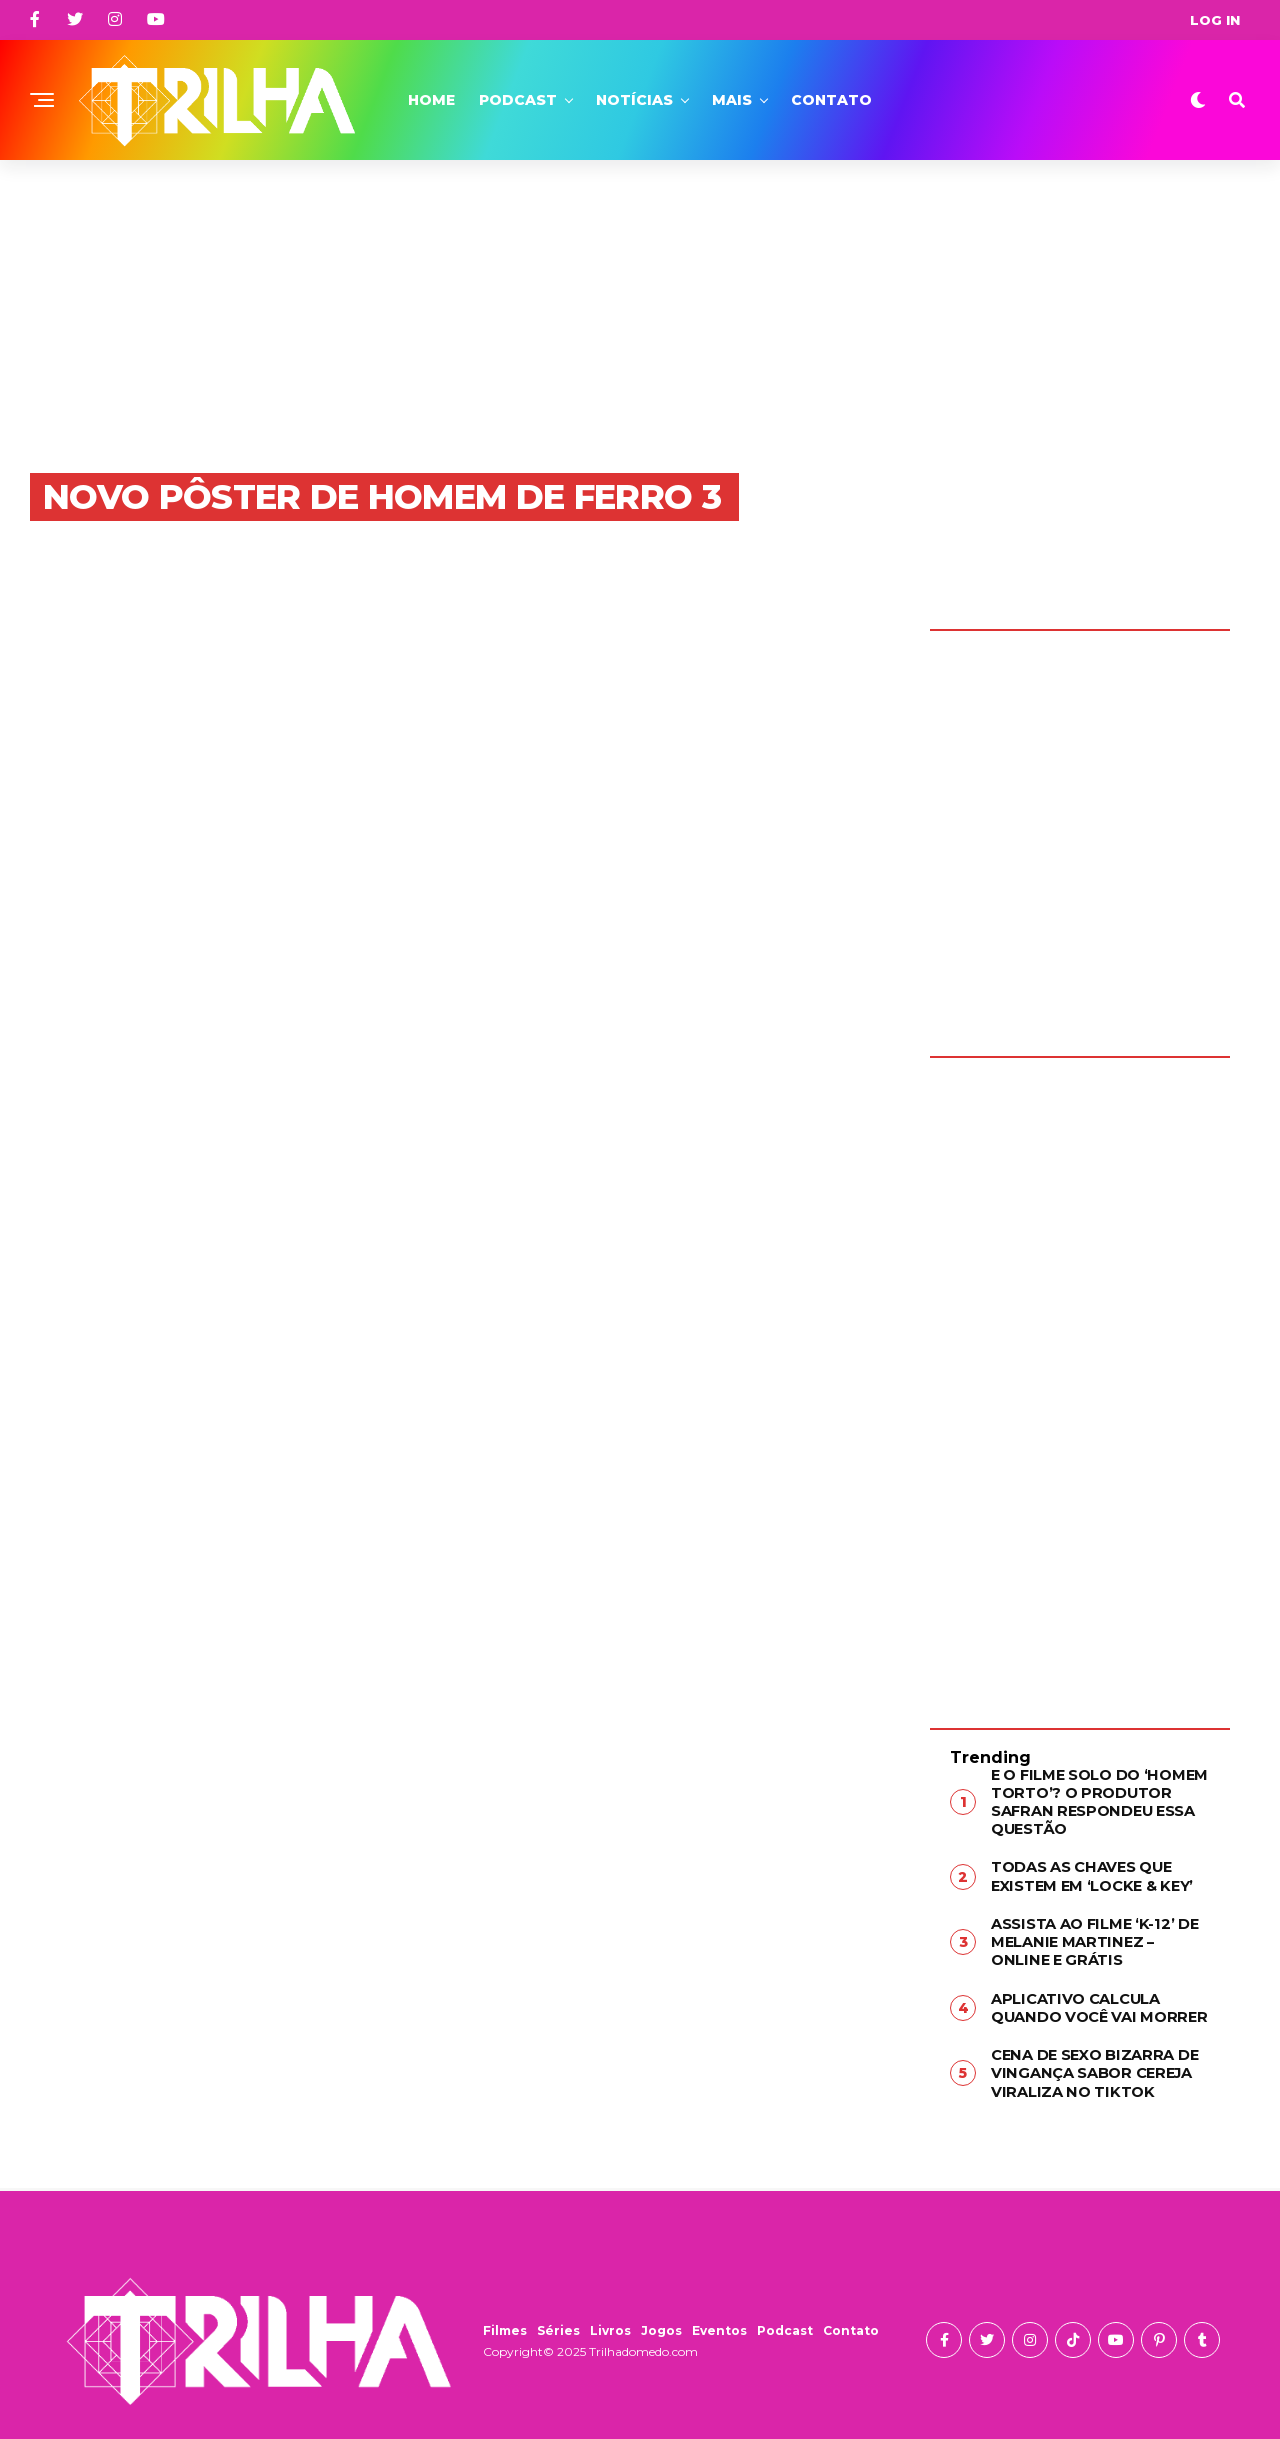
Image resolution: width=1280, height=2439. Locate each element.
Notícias (634, 100)
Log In (1215, 20)
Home (431, 100)
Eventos (719, 2319)
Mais (732, 100)
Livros (610, 2319)
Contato (831, 100)
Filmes (505, 2319)
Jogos (661, 2319)
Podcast (518, 100)
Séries (558, 2319)
